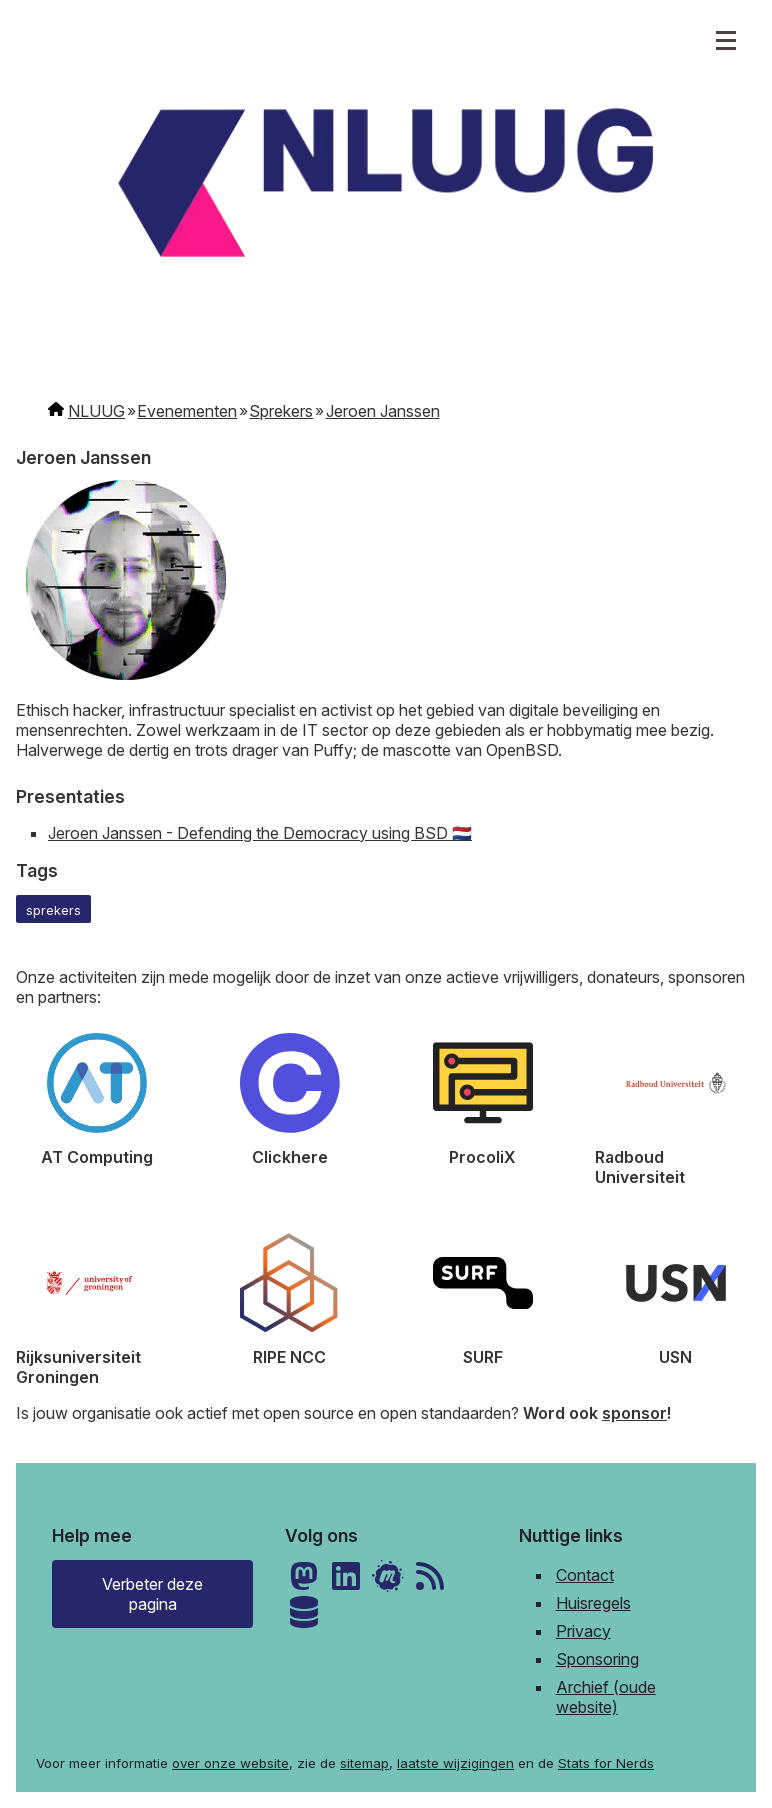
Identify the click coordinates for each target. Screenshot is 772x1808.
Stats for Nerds (606, 1763)
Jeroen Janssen (383, 411)
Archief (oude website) (606, 1697)
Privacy (583, 1631)
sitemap (364, 1763)
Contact (585, 1575)
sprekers (53, 910)
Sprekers (281, 411)
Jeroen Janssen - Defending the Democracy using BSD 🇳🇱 (260, 833)
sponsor (634, 1413)
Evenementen (187, 411)
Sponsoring (597, 1659)
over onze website (230, 1763)
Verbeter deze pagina (152, 1594)
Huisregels (593, 1603)
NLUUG (96, 411)
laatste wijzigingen (455, 1763)
